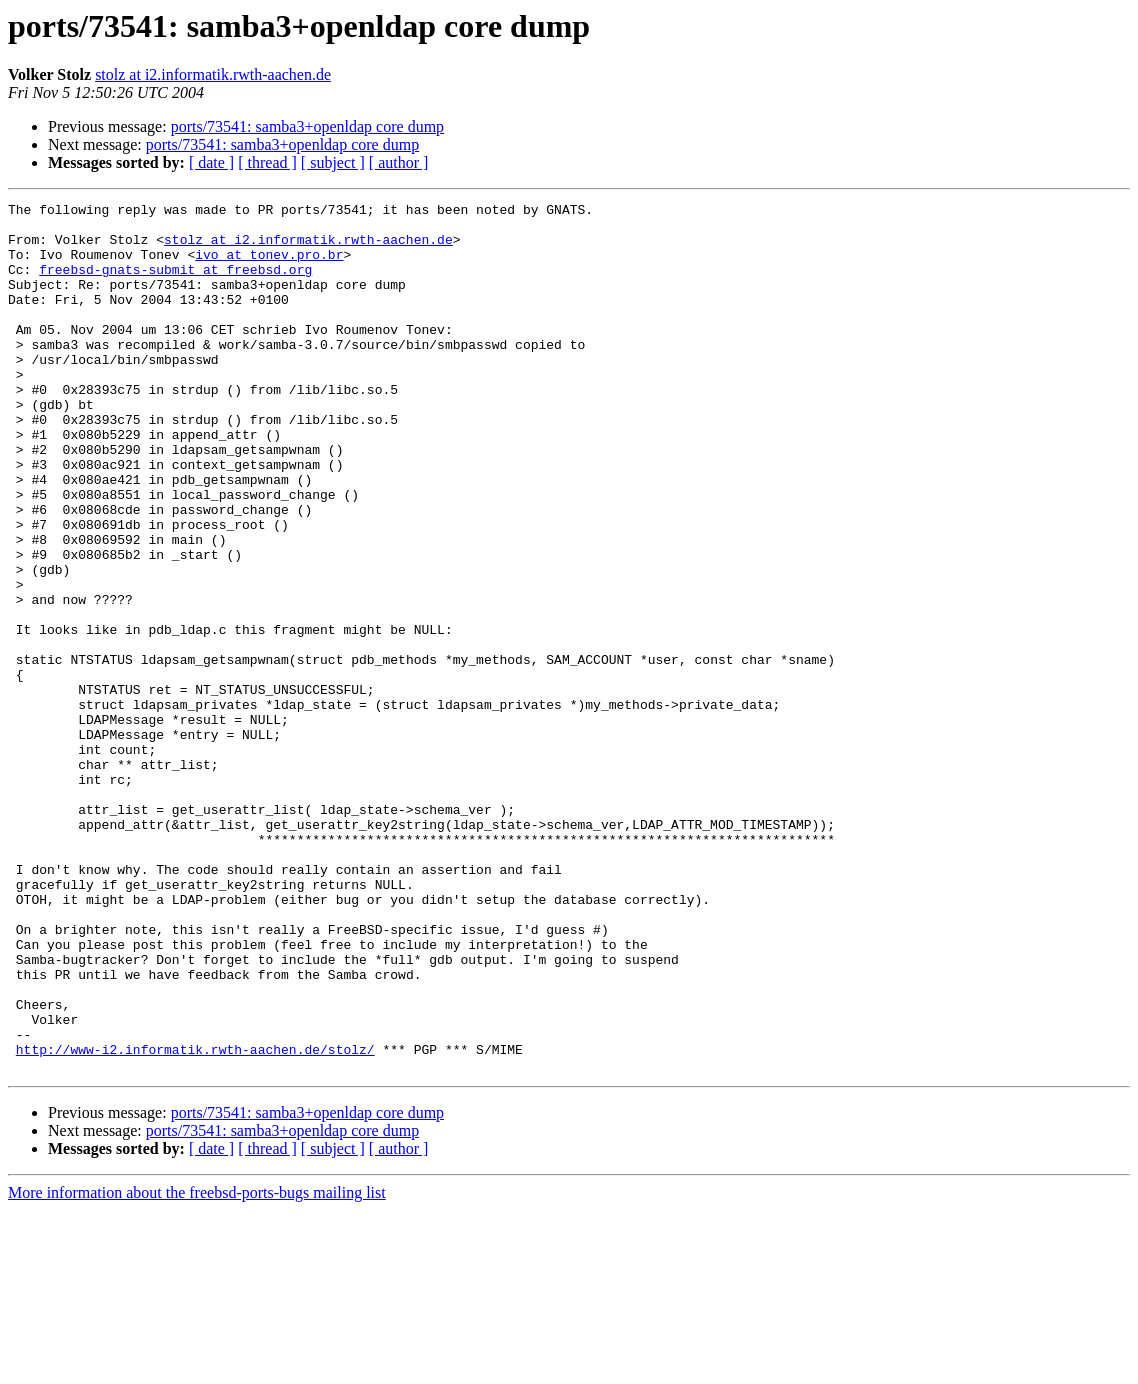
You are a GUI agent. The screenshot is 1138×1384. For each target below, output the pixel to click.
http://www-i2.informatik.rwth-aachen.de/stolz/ (195, 1220)
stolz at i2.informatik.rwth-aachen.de (213, 74)
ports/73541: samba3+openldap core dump (307, 126)
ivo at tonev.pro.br (269, 266)
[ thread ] (267, 162)
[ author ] (399, 162)
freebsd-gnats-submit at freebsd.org (175, 284)
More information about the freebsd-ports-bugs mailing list (197, 1366)
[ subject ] (333, 162)
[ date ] (211, 162)
